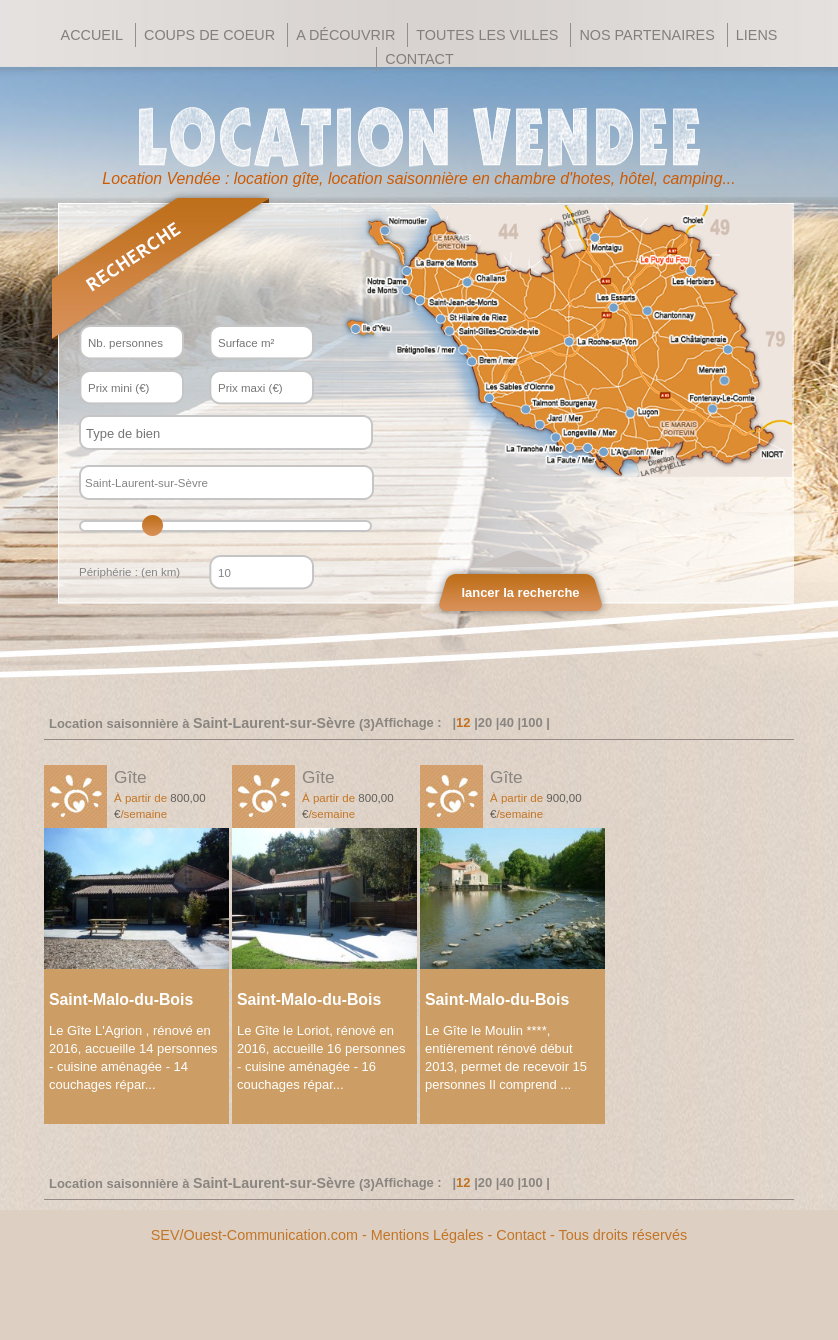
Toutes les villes (487, 35)
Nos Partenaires (646, 35)
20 (485, 722)
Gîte (130, 777)
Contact (419, 59)
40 (506, 722)
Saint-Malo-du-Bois (121, 999)
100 (532, 722)
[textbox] (208, 433)
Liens (757, 35)
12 (463, 722)
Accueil (92, 35)
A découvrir (345, 35)
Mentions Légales (427, 1235)
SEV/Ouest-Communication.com (254, 1235)
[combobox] (226, 432)
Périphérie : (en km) (129, 572)
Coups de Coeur (209, 35)
